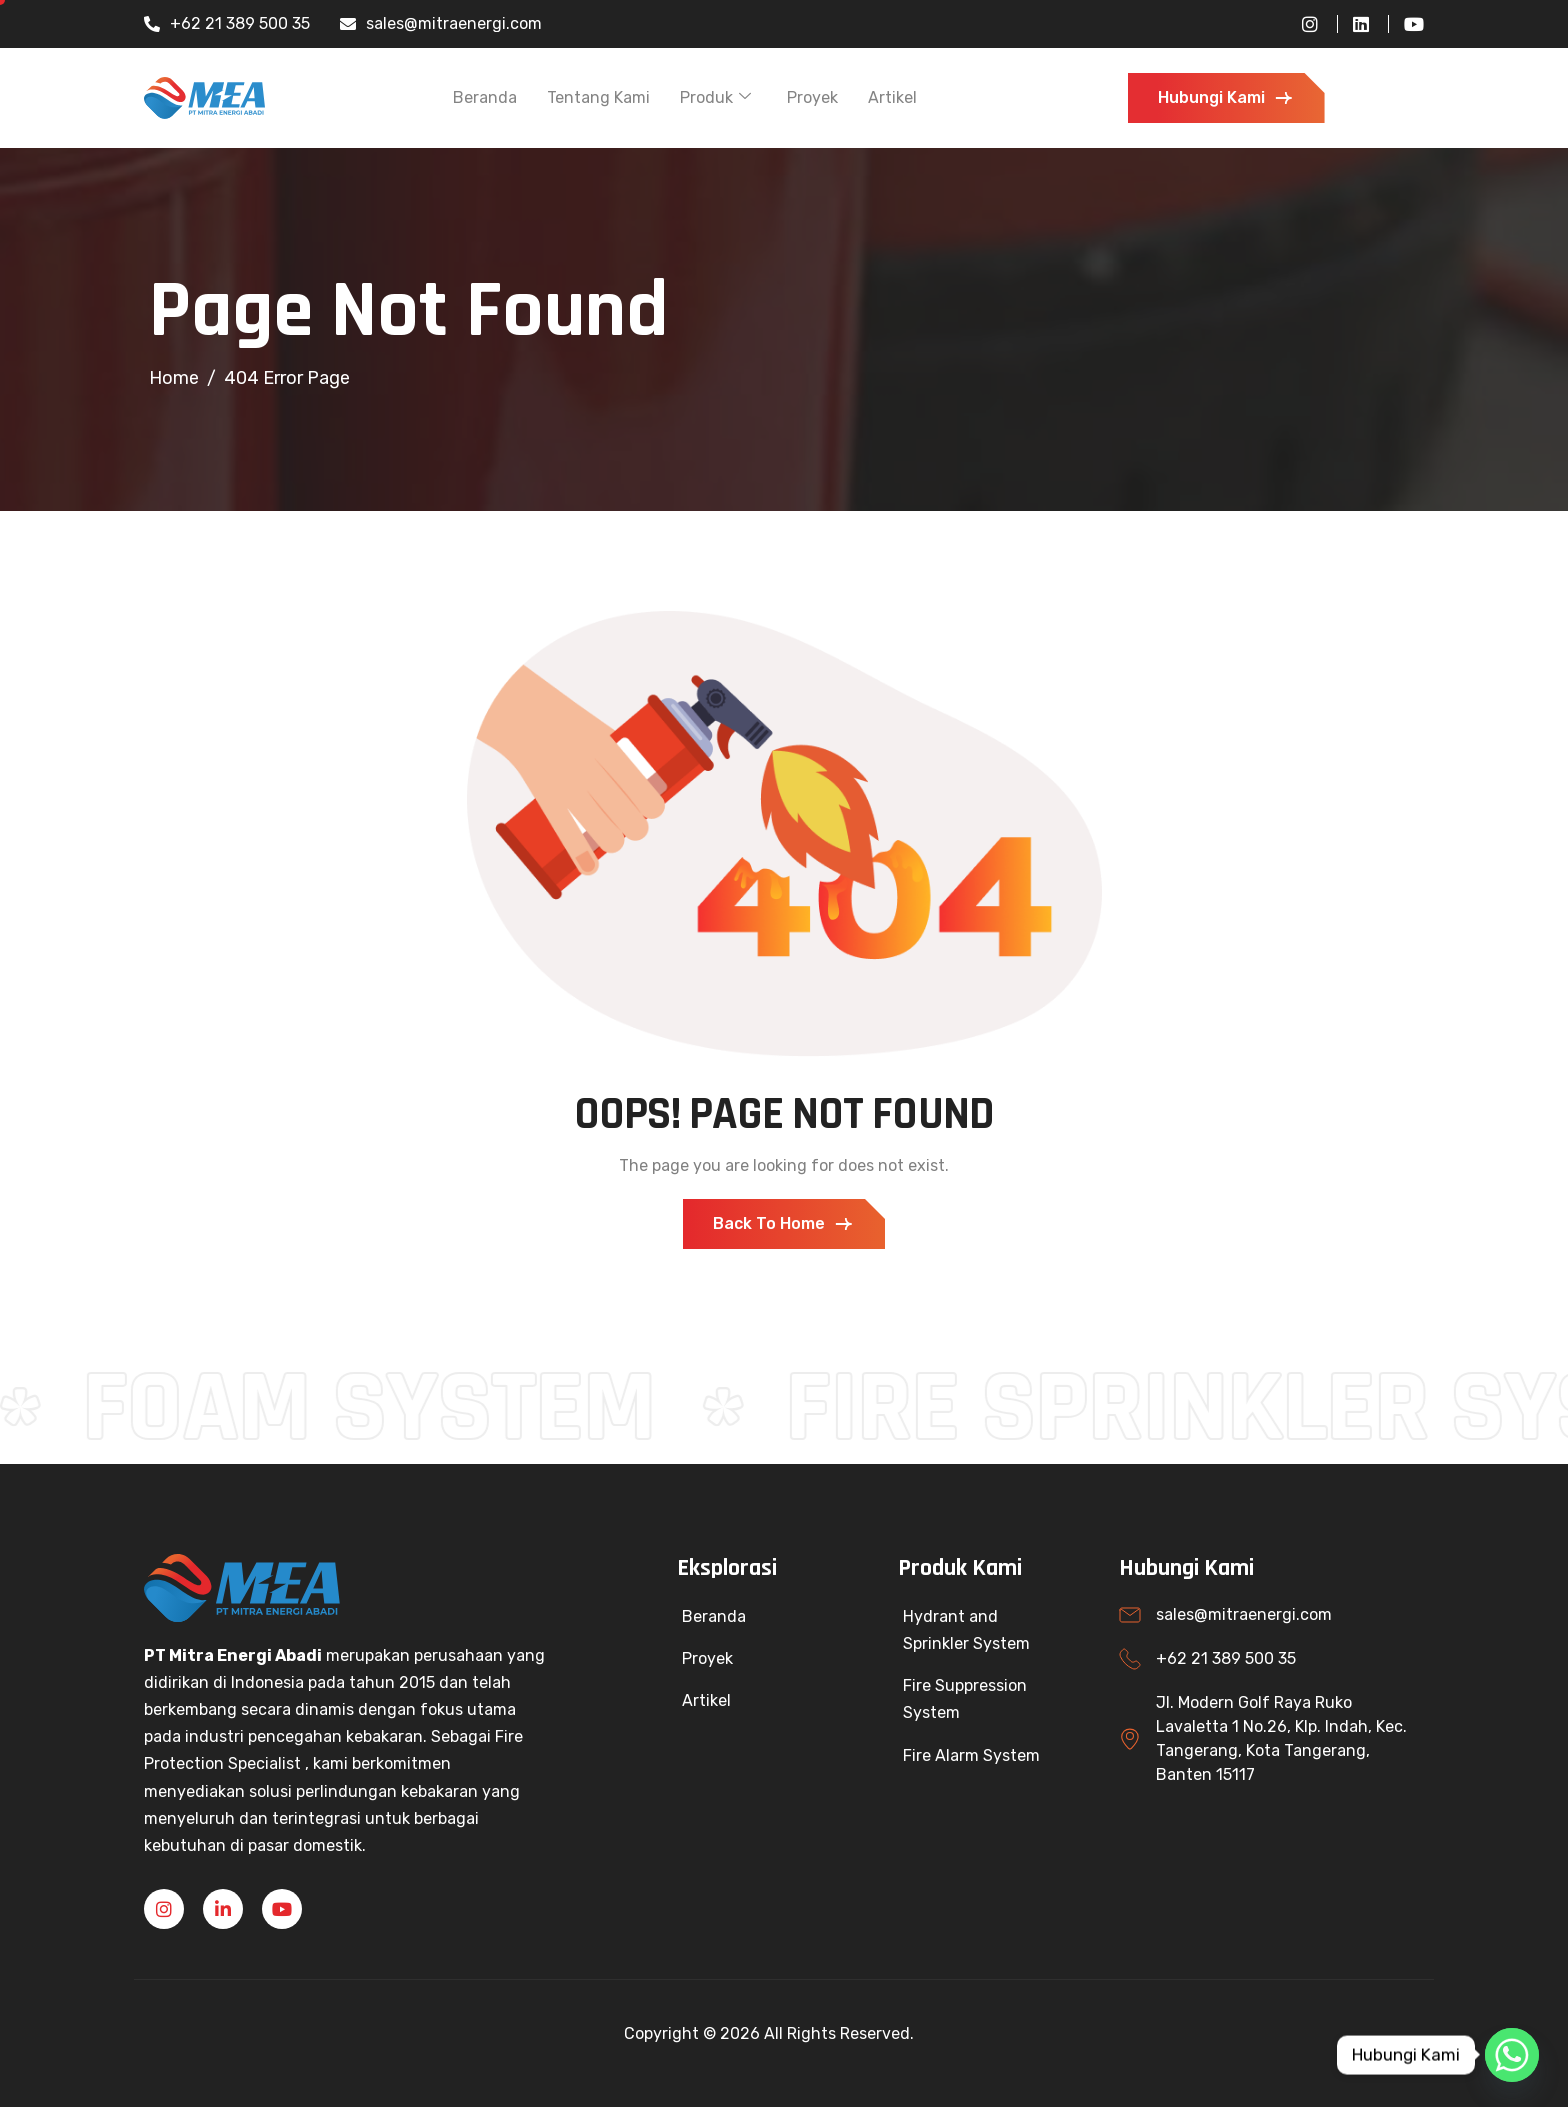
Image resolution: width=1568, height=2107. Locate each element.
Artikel (892, 97)
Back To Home (784, 1224)
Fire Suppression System (965, 1699)
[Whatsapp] (1512, 2055)
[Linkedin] (223, 1909)
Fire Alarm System (971, 1755)
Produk (715, 97)
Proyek (812, 97)
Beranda (485, 97)
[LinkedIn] (1353, 24)
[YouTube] (1406, 24)
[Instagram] (1302, 24)
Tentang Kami (598, 97)
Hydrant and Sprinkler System (966, 1630)
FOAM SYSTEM (387, 1409)
